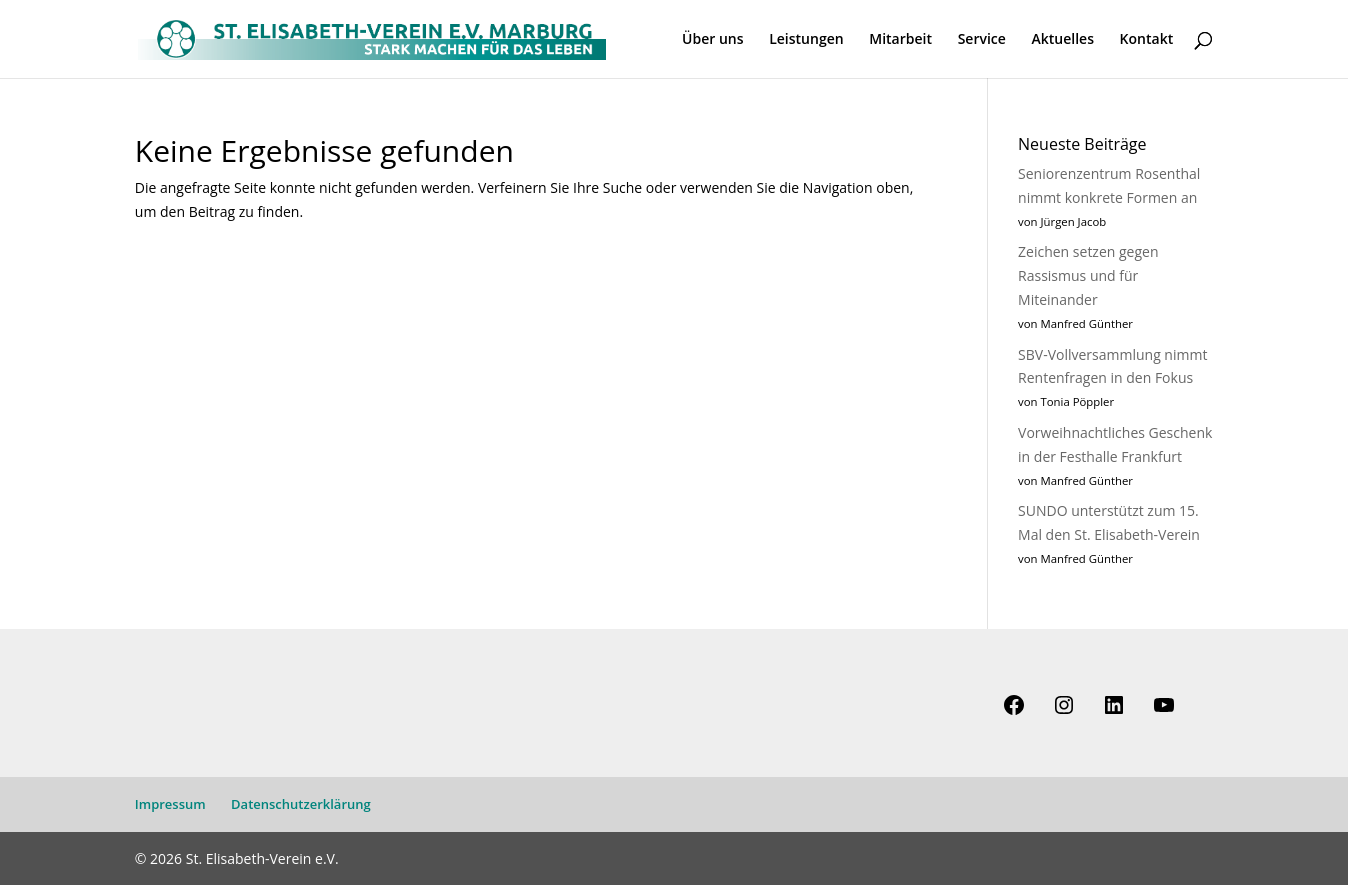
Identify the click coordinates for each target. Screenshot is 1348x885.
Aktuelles (1062, 40)
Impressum (170, 804)
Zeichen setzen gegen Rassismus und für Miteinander (1088, 275)
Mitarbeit (900, 40)
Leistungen (806, 40)
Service (982, 40)
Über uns (712, 40)
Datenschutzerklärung (301, 804)
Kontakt (1147, 40)
